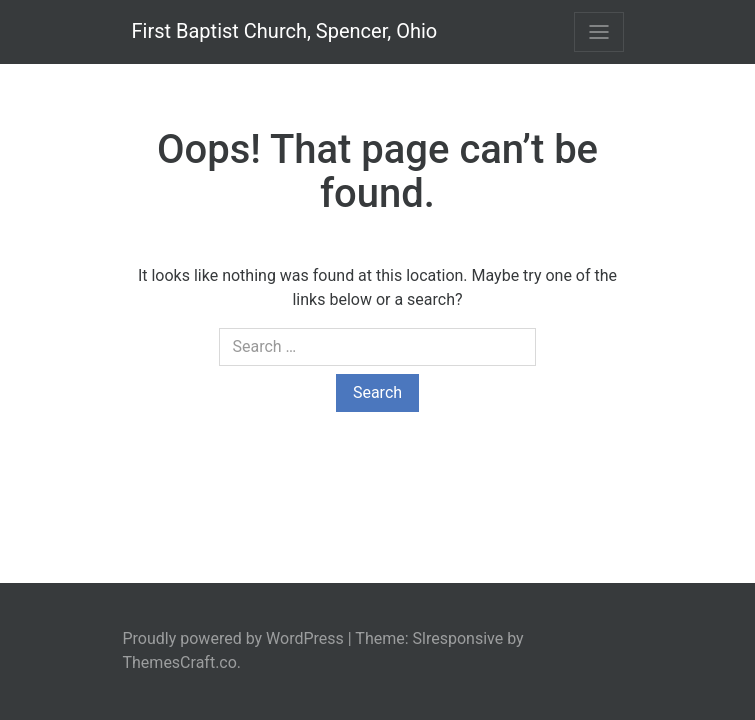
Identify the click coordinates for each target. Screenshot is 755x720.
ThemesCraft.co (180, 662)
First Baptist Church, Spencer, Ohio (285, 31)
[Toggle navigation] (599, 32)
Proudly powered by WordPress (233, 638)
